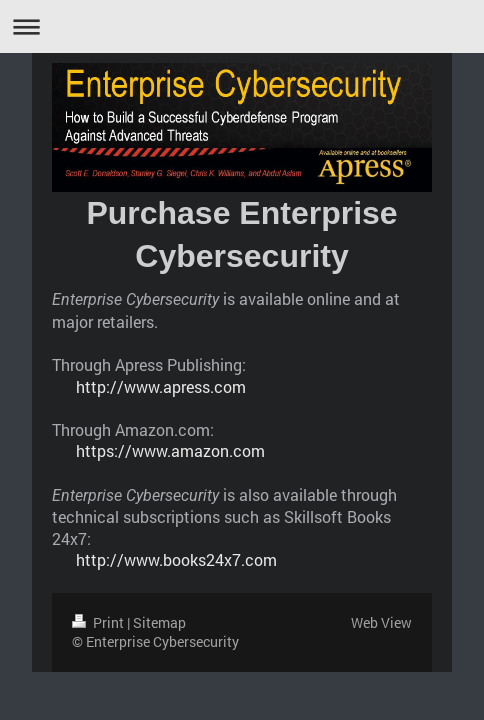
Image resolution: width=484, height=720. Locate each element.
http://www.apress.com (161, 386)
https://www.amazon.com (170, 450)
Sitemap (159, 622)
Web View (381, 622)
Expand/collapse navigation (242, 26)
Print (99, 622)
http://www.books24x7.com (176, 559)
